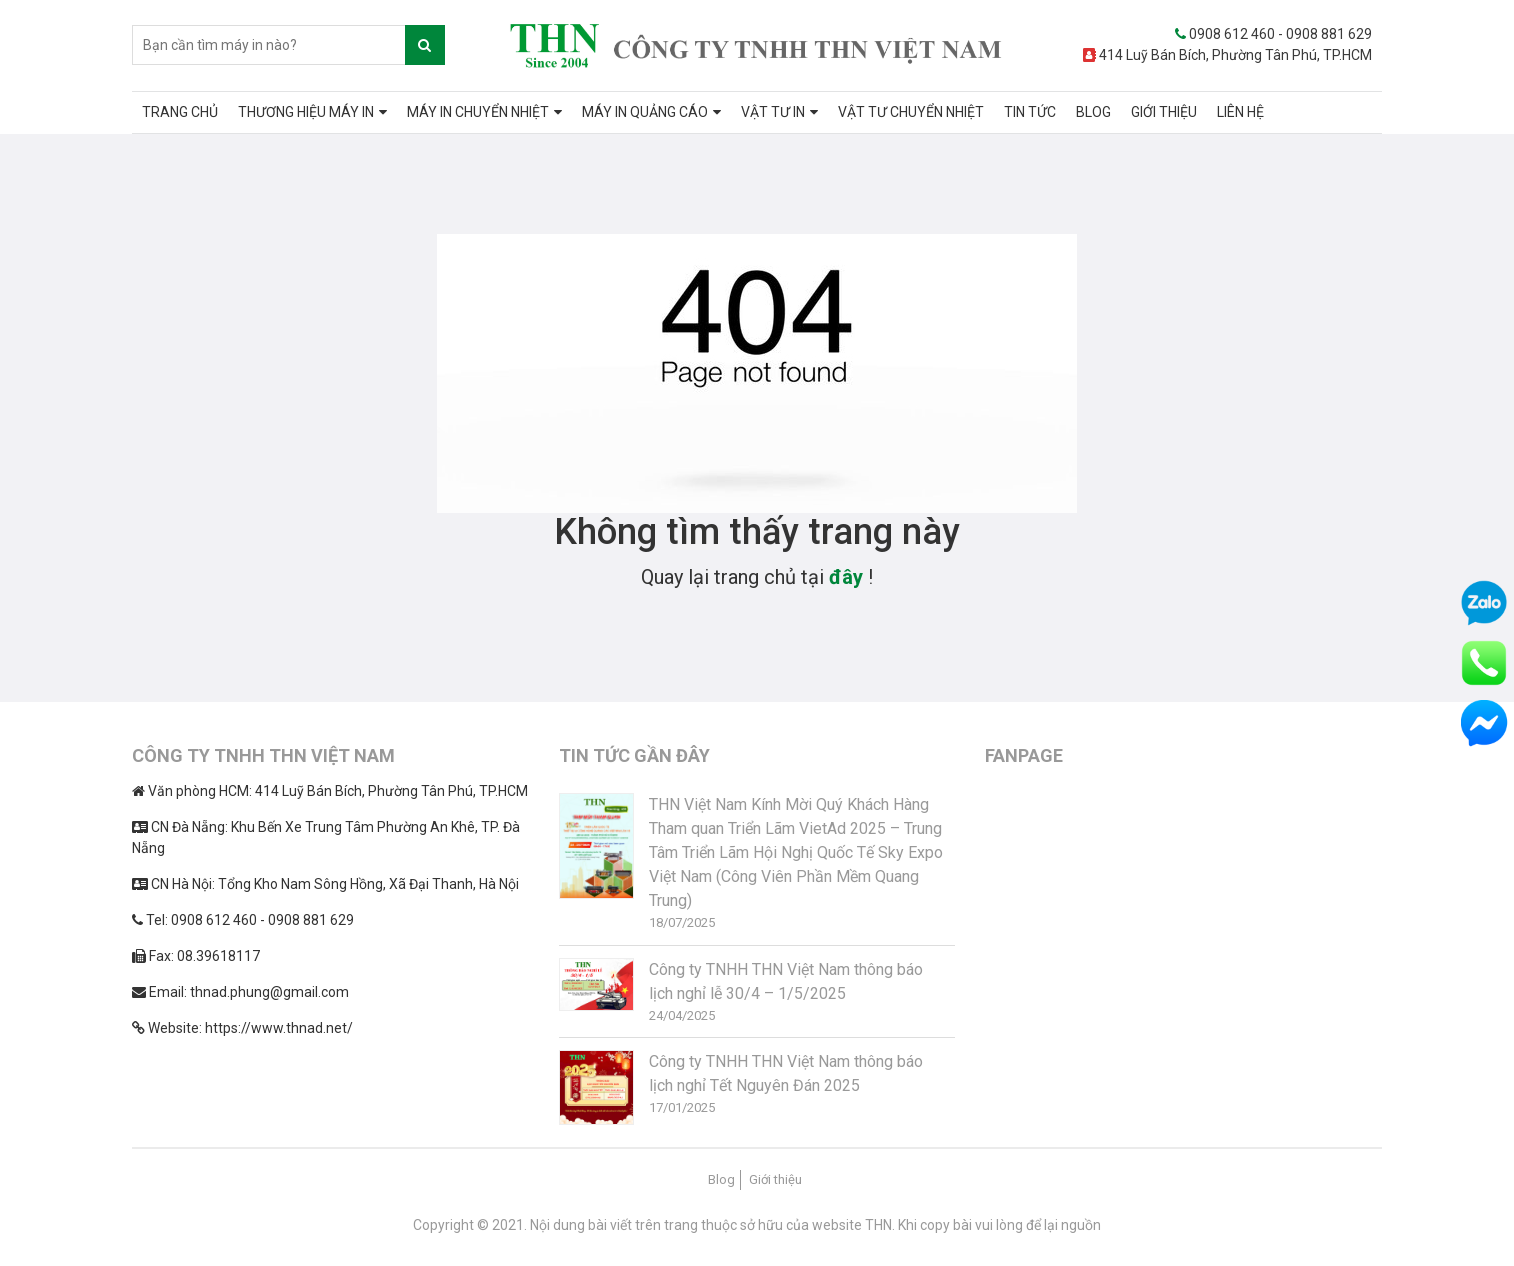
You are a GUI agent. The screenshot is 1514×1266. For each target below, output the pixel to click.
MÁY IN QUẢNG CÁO (645, 112)
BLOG (1093, 112)
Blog (721, 1179)
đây (846, 577)
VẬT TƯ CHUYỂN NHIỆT (911, 112)
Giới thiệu (775, 1179)
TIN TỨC (1030, 112)
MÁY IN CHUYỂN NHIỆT (478, 112)
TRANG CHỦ (180, 112)
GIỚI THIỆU (1164, 112)
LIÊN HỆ (1240, 112)
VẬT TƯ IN (773, 112)
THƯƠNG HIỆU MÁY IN (306, 112)
